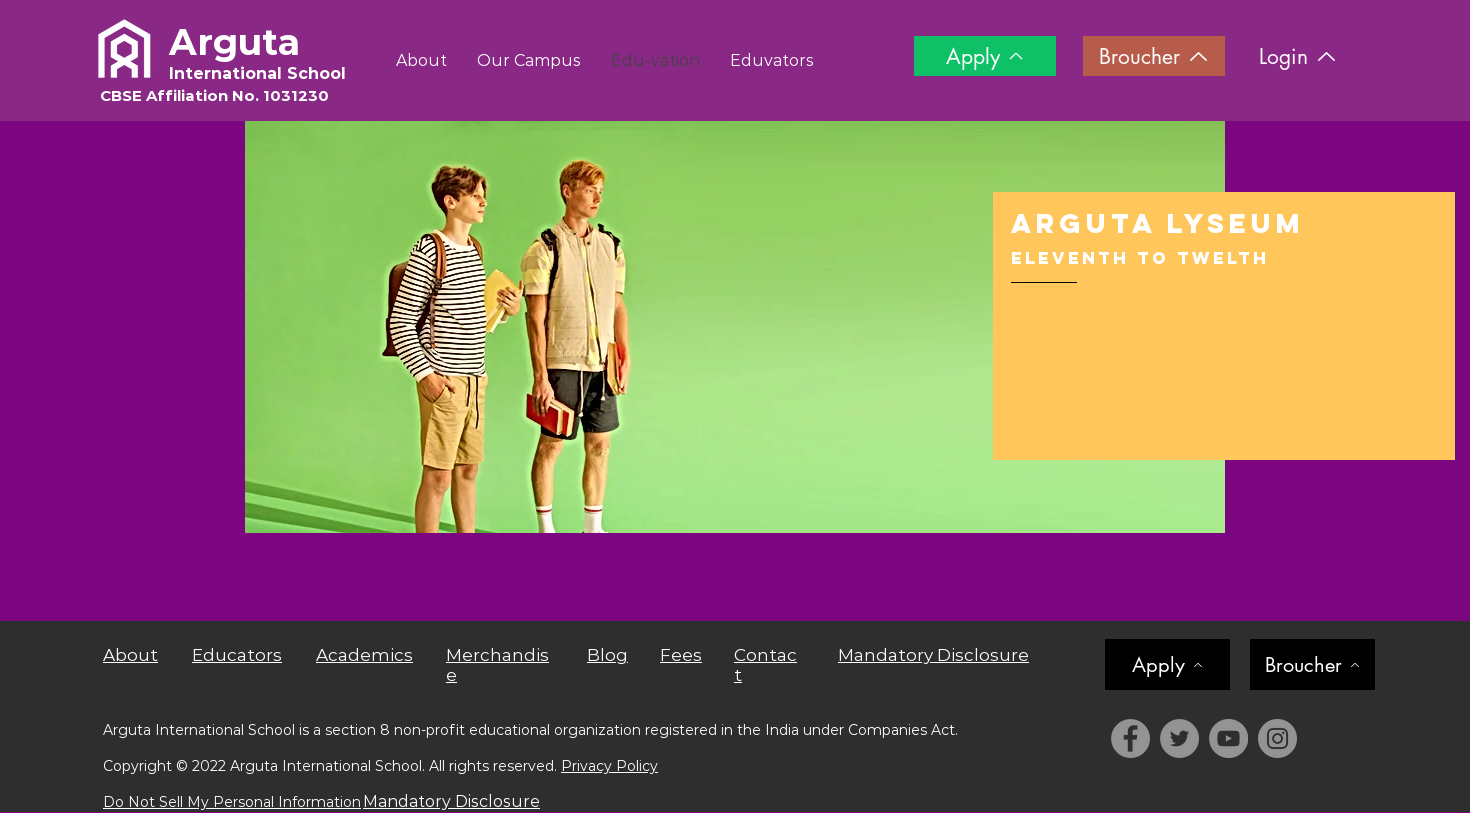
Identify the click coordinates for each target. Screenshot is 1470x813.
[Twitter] (1179, 738)
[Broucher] (1154, 56)
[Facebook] (1130, 738)
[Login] (1297, 56)
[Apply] (985, 56)
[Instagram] (1277, 738)
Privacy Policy (609, 766)
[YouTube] (1228, 738)
